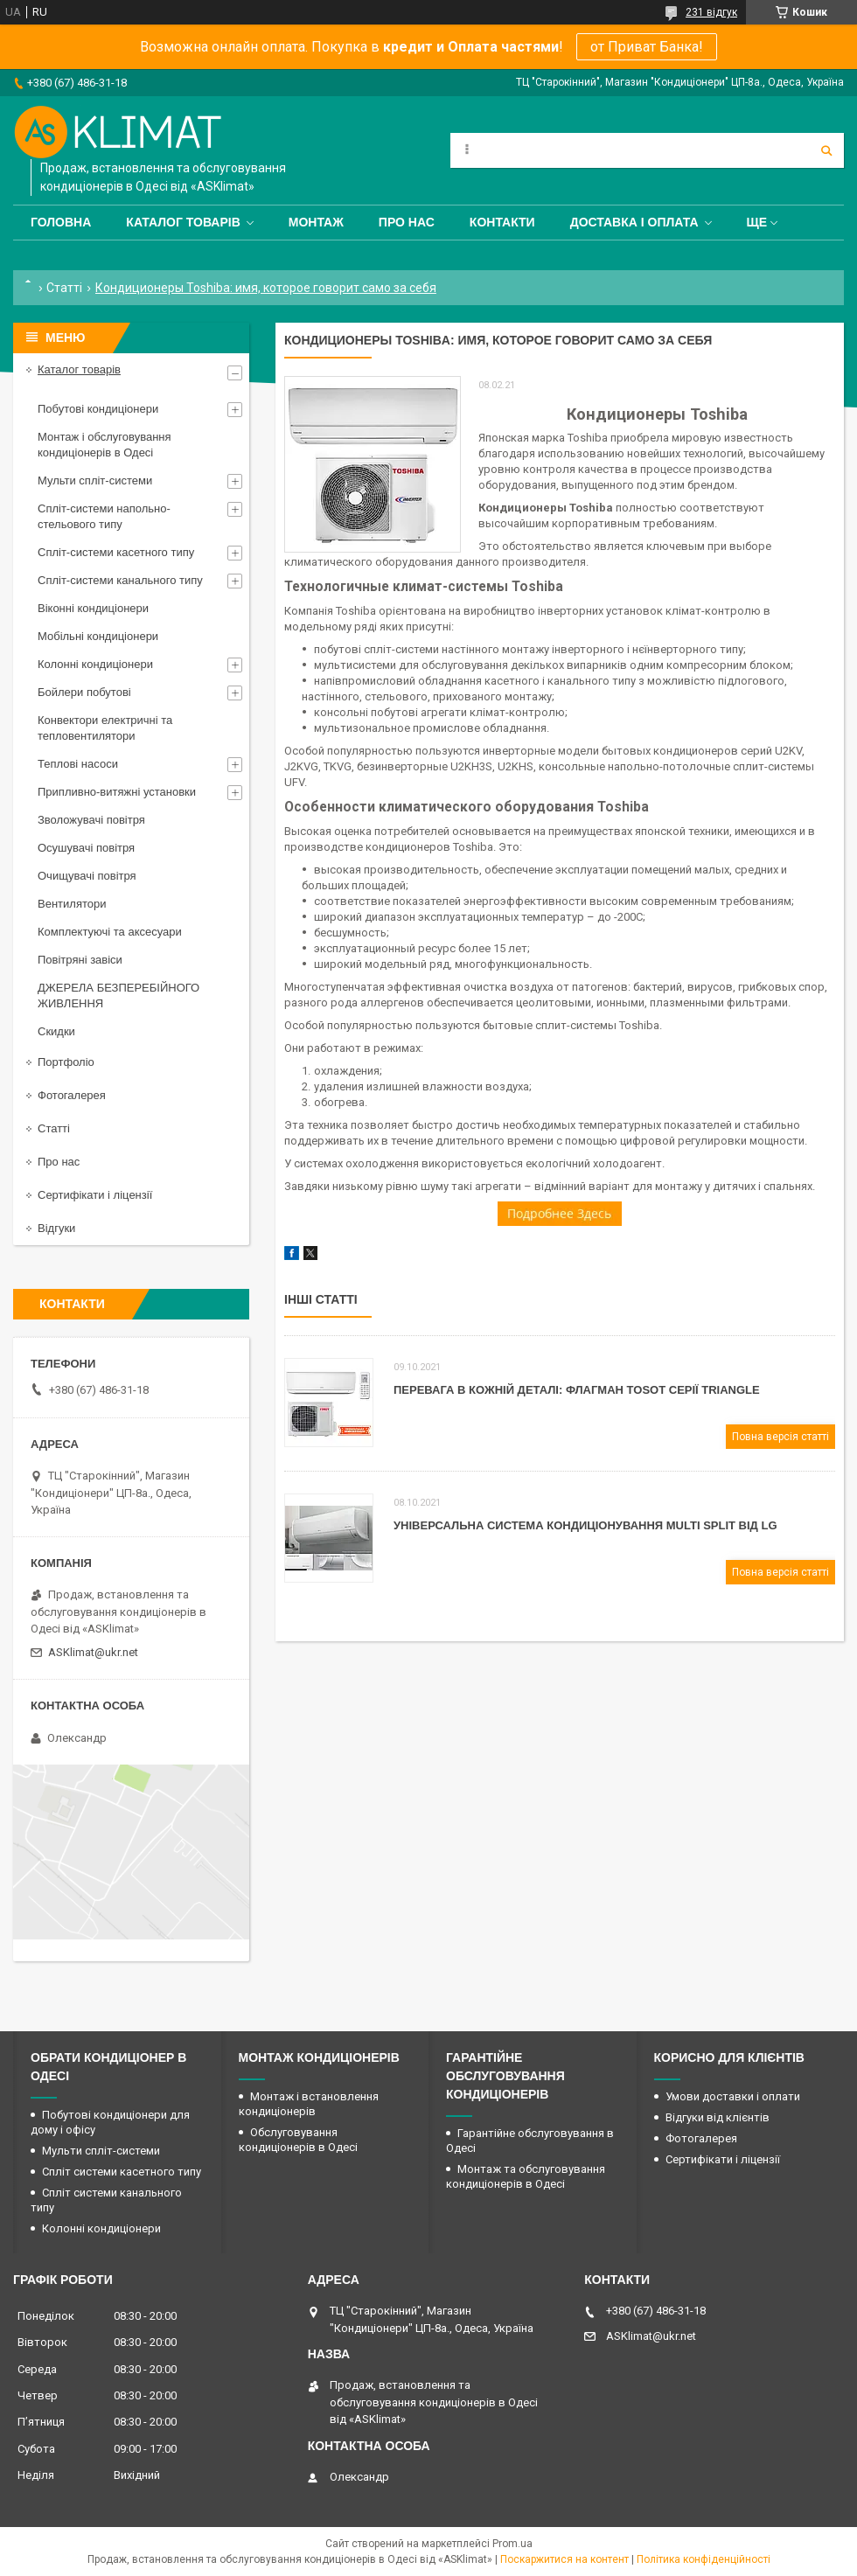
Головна (61, 222)
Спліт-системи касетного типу (116, 552)
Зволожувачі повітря (91, 819)
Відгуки (56, 1228)
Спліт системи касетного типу (121, 2171)
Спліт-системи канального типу (120, 580)
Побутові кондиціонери (98, 408)
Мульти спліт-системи (95, 480)
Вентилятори (72, 903)
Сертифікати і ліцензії (95, 1194)
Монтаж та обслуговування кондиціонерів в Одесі (525, 2176)
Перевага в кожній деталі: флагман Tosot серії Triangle (577, 1389)
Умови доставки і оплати (732, 2096)
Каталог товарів (183, 222)
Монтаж (316, 222)
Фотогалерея (72, 1095)
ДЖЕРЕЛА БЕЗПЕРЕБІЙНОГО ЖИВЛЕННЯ (118, 995)
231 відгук (711, 12)
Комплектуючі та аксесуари (110, 931)
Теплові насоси (78, 763)
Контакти (502, 222)
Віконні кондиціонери (93, 608)
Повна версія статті (780, 1437)
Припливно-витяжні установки (117, 791)
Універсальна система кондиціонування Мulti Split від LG (585, 1525)
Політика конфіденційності (703, 2559)
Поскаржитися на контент (564, 2559)
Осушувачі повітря (86, 847)
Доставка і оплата (634, 222)
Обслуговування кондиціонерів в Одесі (298, 2140)
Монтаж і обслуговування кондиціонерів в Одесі (104, 444)
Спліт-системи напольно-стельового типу (104, 516)
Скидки (56, 1031)
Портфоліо (66, 1062)
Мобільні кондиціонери (98, 636)
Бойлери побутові (84, 692)
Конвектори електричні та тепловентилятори (105, 728)
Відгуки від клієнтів (717, 2117)
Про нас (407, 222)
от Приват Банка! (646, 46)
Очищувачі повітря (87, 875)
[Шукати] (826, 150)
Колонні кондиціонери (95, 664)
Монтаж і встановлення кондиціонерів (309, 2104)
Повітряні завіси (80, 959)
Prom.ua (512, 2544)
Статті (64, 288)
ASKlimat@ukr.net (93, 1652)
